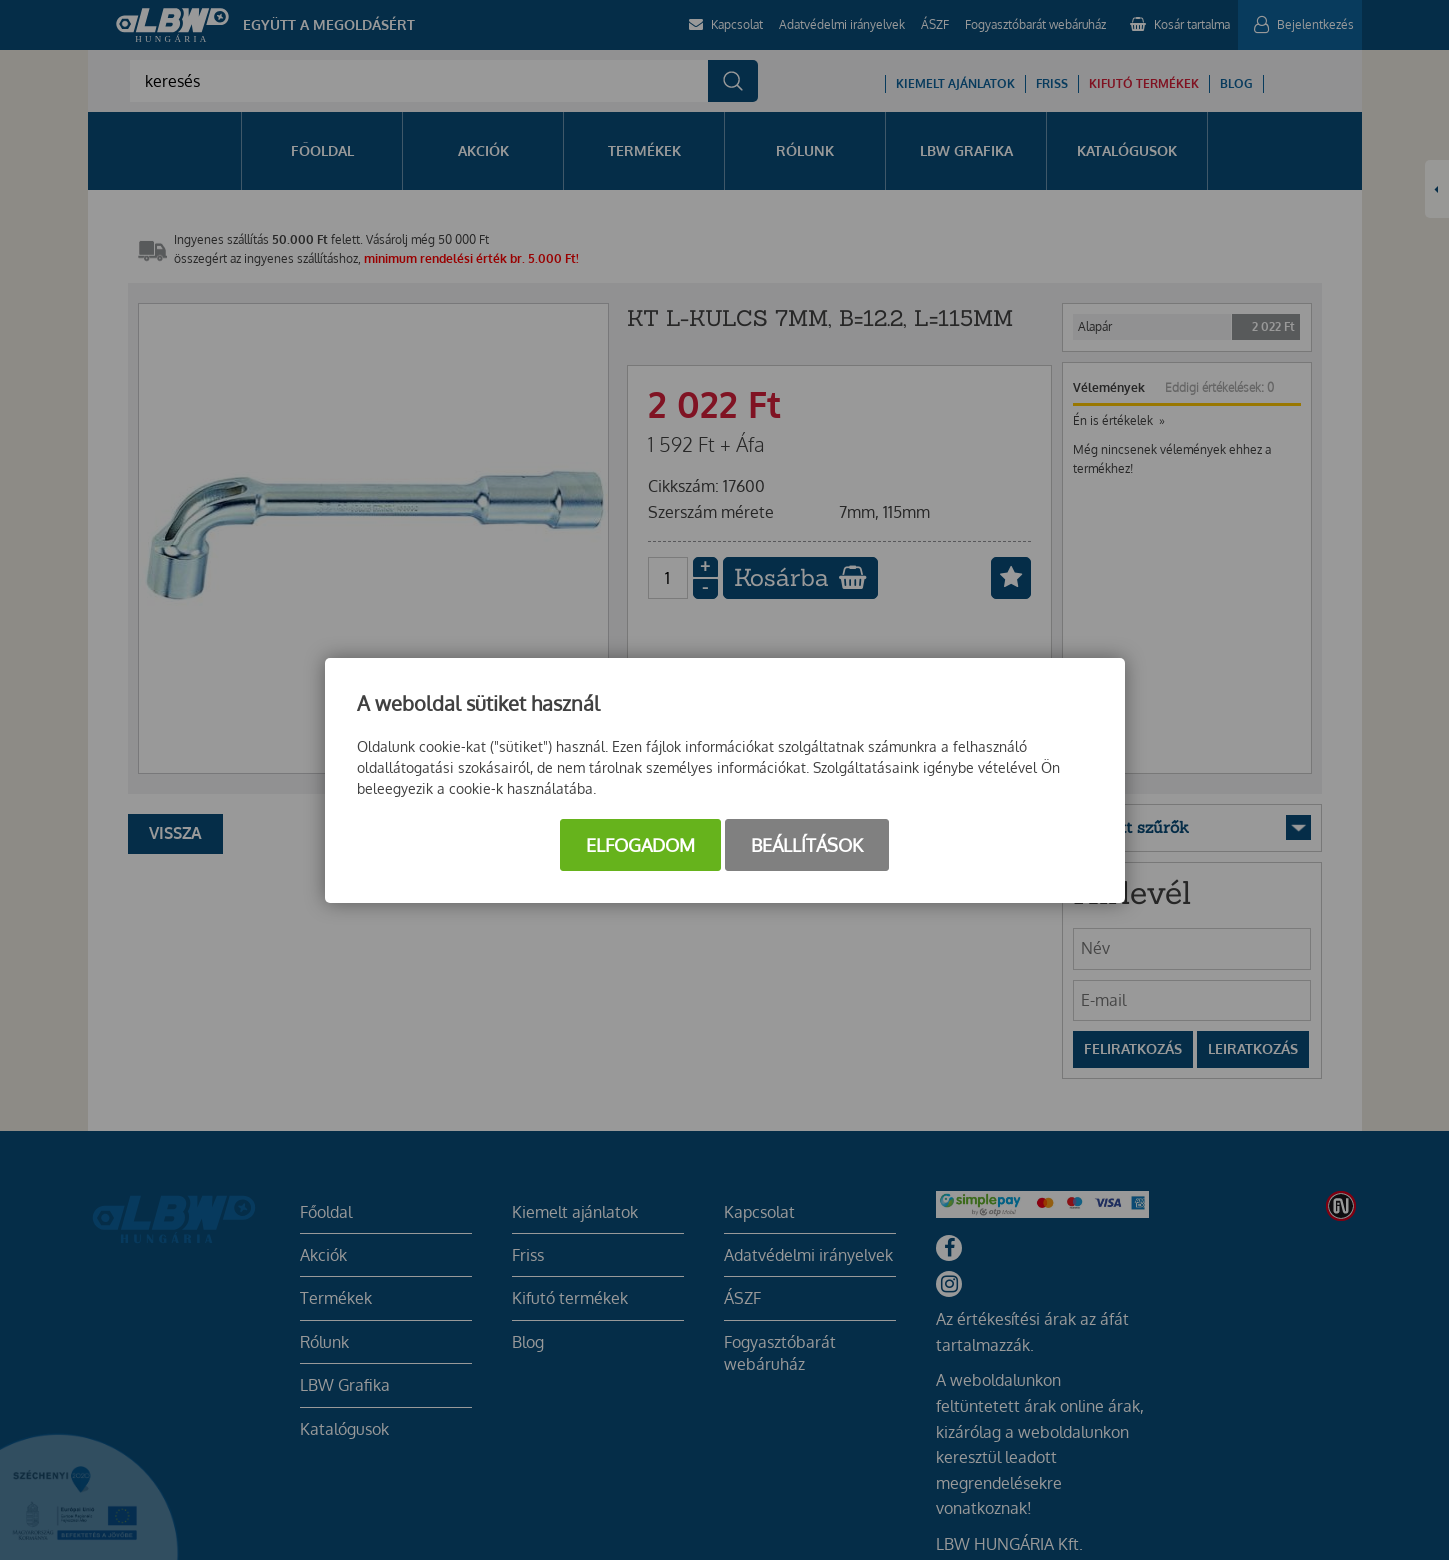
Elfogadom (640, 845)
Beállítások (807, 845)
